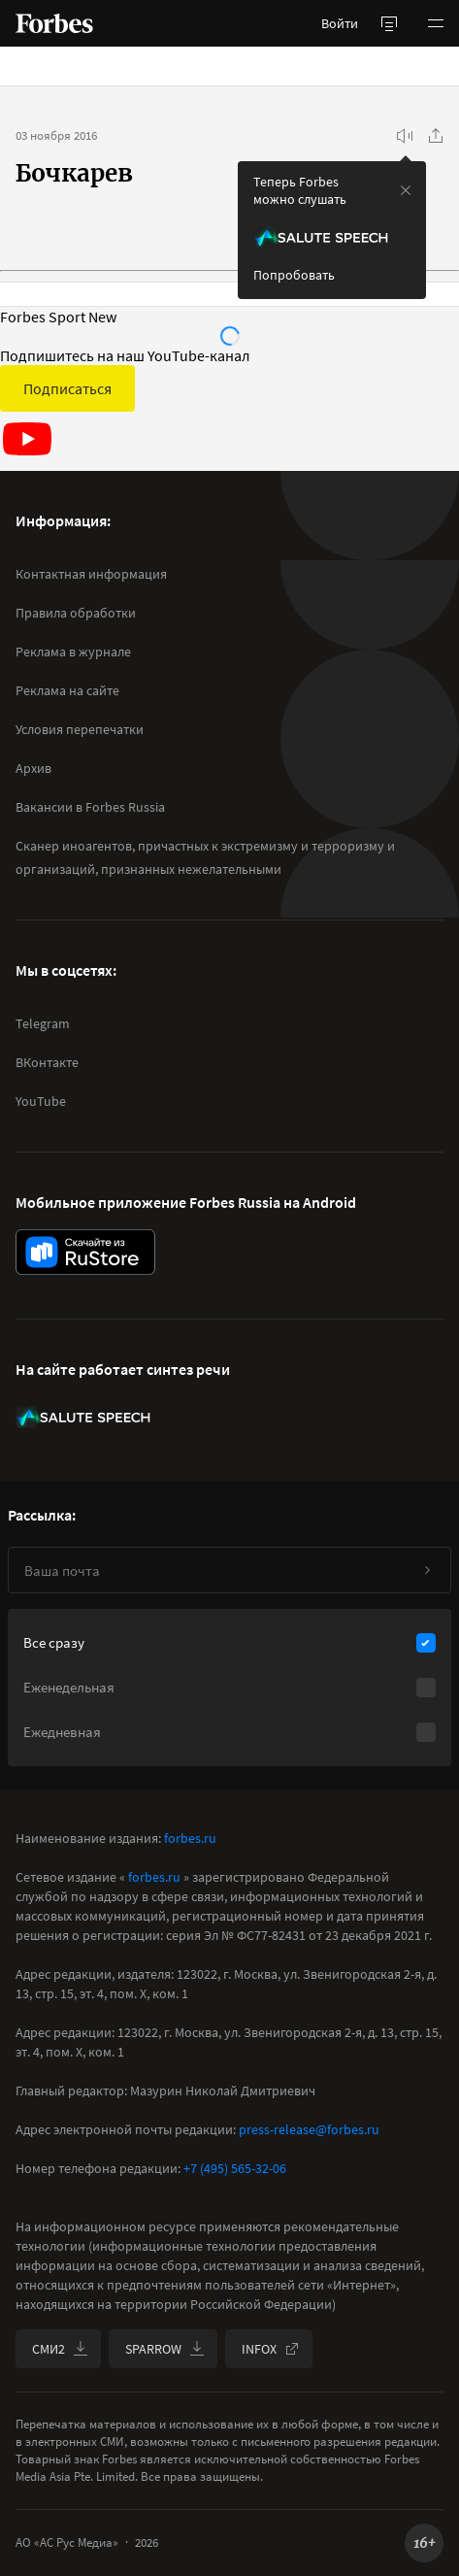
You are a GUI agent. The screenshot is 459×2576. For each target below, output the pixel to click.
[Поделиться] (435, 135)
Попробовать (294, 275)
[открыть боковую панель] (389, 23)
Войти (339, 23)
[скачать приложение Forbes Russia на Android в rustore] (85, 1252)
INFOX (271, 2349)
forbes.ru (190, 1838)
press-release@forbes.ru (309, 2129)
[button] (435, 23)
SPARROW (165, 2349)
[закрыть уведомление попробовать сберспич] (405, 190)
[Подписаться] (427, 1570)
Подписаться (67, 388)
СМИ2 (60, 2349)
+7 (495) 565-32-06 (234, 2168)
